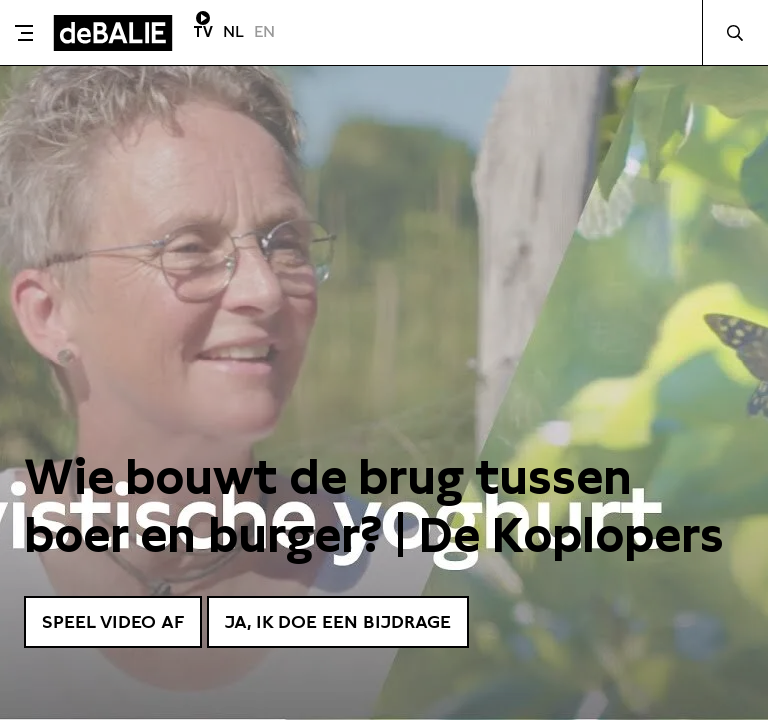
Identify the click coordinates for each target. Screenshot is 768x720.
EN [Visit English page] (264, 31)
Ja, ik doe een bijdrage (338, 621)
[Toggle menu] (24, 33)
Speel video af (113, 621)
